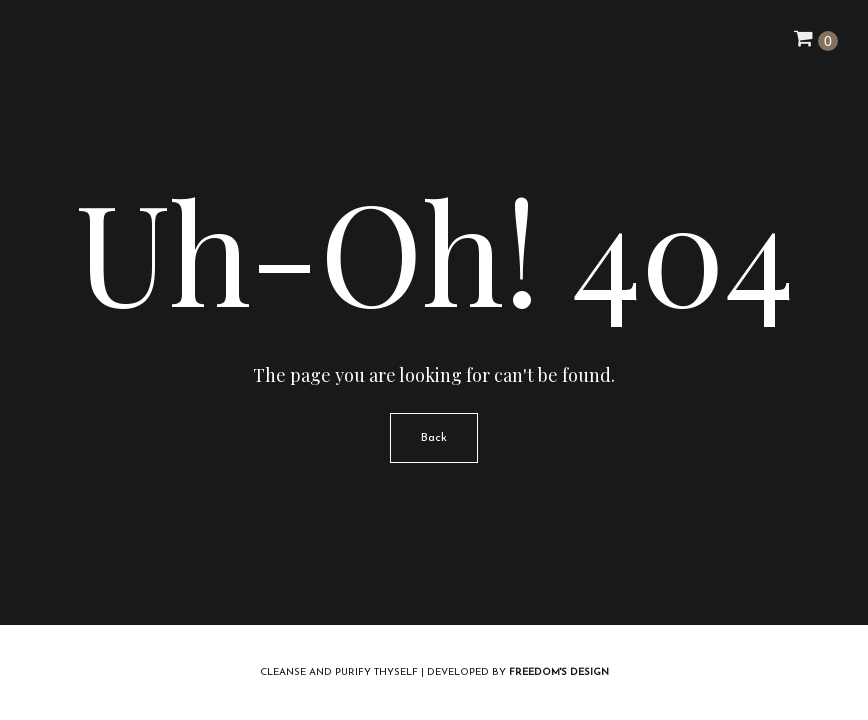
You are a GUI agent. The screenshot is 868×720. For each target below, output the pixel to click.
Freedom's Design (559, 672)
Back (434, 438)
